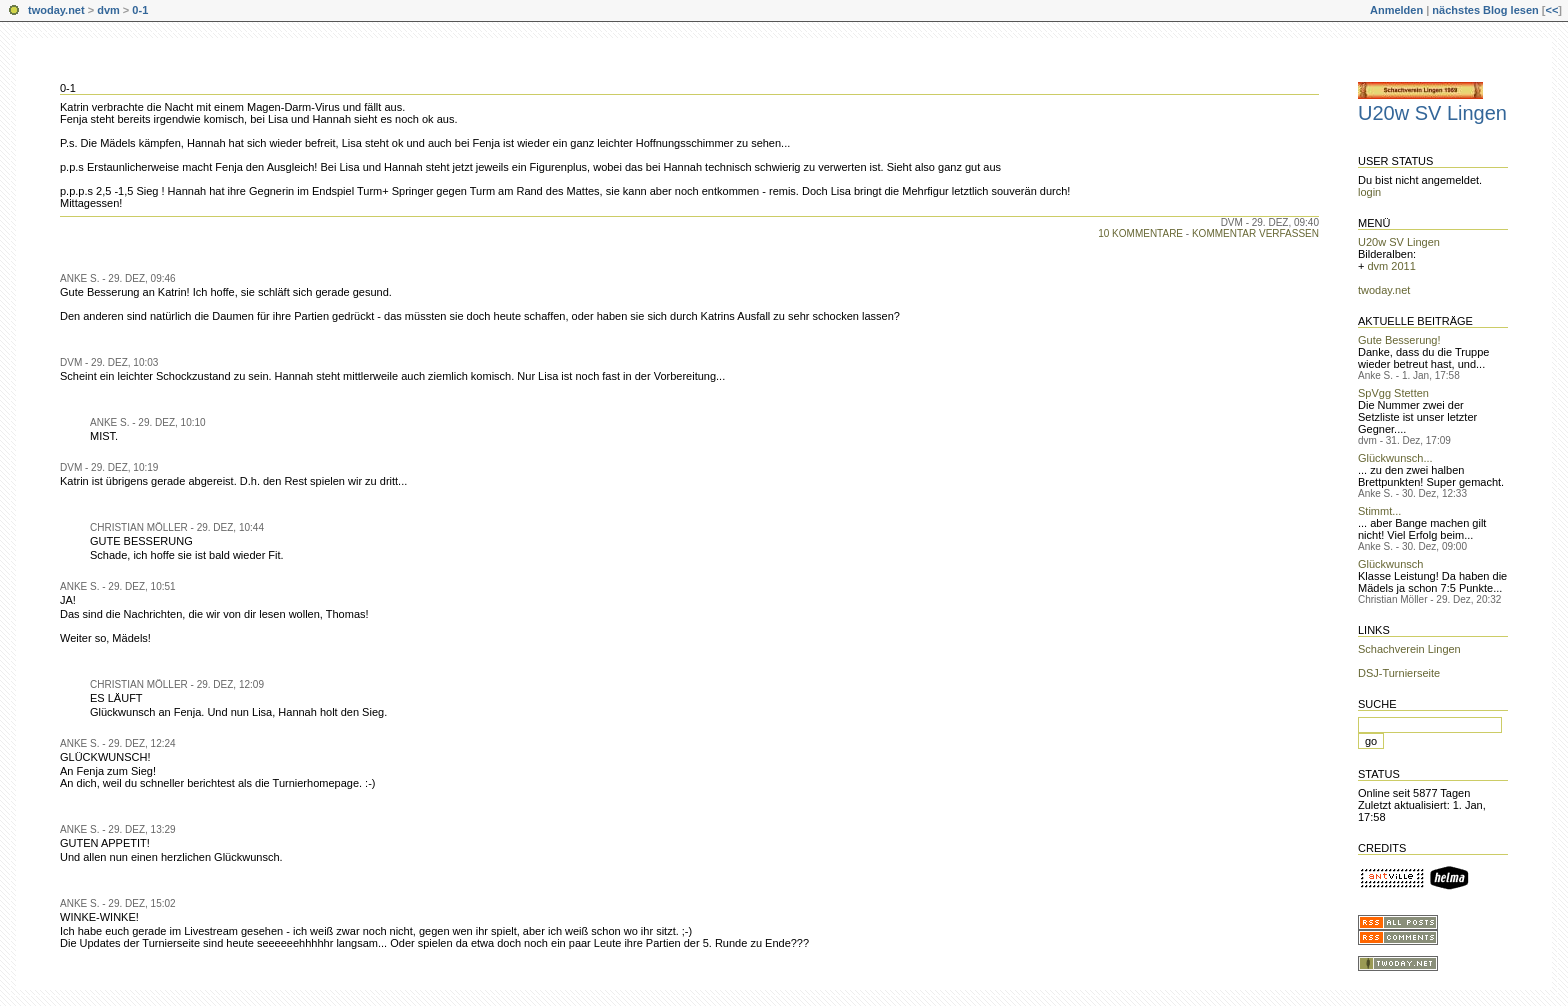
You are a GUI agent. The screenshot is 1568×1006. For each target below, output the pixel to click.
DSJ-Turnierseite (1399, 673)
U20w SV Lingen (1432, 113)
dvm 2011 (1391, 266)
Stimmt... (1379, 511)
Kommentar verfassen (1255, 233)
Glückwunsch (1390, 564)
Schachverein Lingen (1409, 649)
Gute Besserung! (1399, 340)
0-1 (140, 10)
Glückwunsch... (1395, 458)
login (1369, 192)
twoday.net (56, 10)
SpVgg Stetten (1393, 393)
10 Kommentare (1140, 233)
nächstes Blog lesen (1485, 10)
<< (1551, 10)
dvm (108, 10)
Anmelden (1396, 10)
